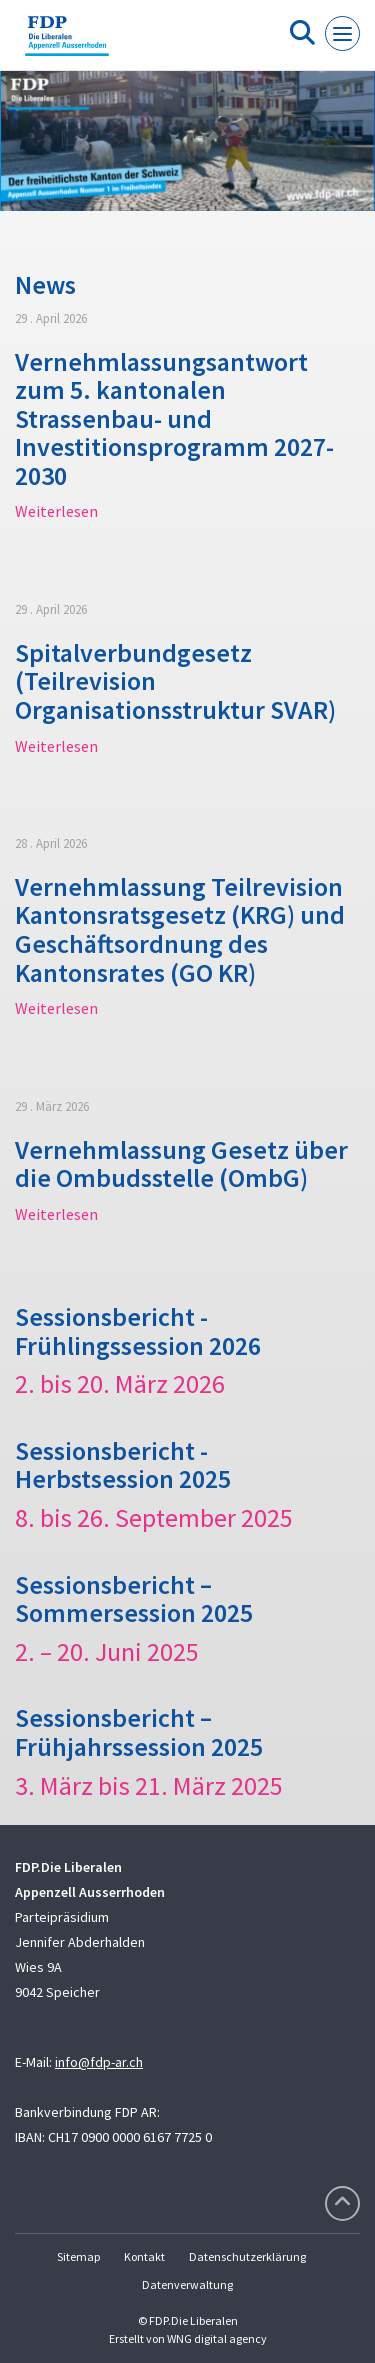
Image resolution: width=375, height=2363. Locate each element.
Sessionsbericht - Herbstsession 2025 (123, 1465)
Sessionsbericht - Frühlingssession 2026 (138, 1331)
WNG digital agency (217, 2338)
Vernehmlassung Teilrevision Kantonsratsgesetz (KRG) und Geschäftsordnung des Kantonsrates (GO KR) (180, 929)
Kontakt (144, 2256)
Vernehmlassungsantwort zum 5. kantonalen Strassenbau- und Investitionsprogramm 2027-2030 (174, 418)
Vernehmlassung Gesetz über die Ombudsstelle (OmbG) (181, 1164)
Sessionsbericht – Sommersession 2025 (134, 1599)
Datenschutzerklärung (247, 2256)
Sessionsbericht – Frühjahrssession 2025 (139, 1732)
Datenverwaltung (187, 2284)
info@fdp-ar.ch (99, 2062)
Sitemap (78, 2256)
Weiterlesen (56, 511)
